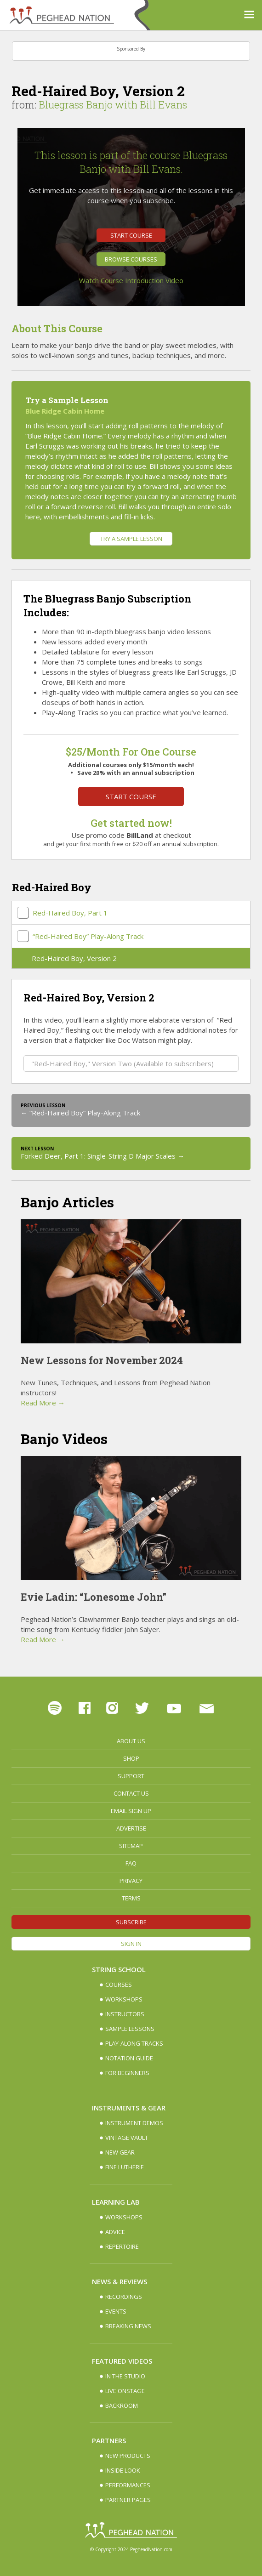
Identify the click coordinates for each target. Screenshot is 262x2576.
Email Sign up (131, 1811)
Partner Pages (128, 2500)
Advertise (131, 1828)
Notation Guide (129, 2058)
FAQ (131, 1863)
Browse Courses (131, 259)
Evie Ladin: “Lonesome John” (93, 1597)
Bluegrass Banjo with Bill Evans (113, 104)
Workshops (123, 1999)
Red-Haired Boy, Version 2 (74, 958)
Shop (131, 1758)
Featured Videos (122, 2361)
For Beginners (127, 2073)
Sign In (131, 1943)
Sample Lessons (129, 2028)
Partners (109, 2440)
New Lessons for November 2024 (102, 1360)
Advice (115, 2232)
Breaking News (128, 2326)
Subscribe (131, 1922)
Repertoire (122, 2246)
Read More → (43, 1402)
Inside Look (122, 2470)
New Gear (120, 2152)
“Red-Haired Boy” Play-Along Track (88, 936)
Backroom (121, 2405)
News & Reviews (119, 2281)
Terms (131, 1898)
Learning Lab (116, 2201)
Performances (127, 2485)
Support (131, 1776)
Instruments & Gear (128, 2107)
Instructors (124, 2014)
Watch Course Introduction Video (131, 280)
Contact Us (131, 1793)
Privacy (131, 1881)
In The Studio (125, 2376)
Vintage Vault (126, 2137)
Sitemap (131, 1846)
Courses (118, 1984)
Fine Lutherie (124, 2167)
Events (115, 2311)
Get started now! (131, 823)
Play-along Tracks (134, 2043)
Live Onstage (125, 2391)
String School (119, 1969)
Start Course (131, 235)
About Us (131, 1741)
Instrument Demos (134, 2123)
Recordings (123, 2296)
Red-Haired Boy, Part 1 (70, 912)
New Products (127, 2455)
